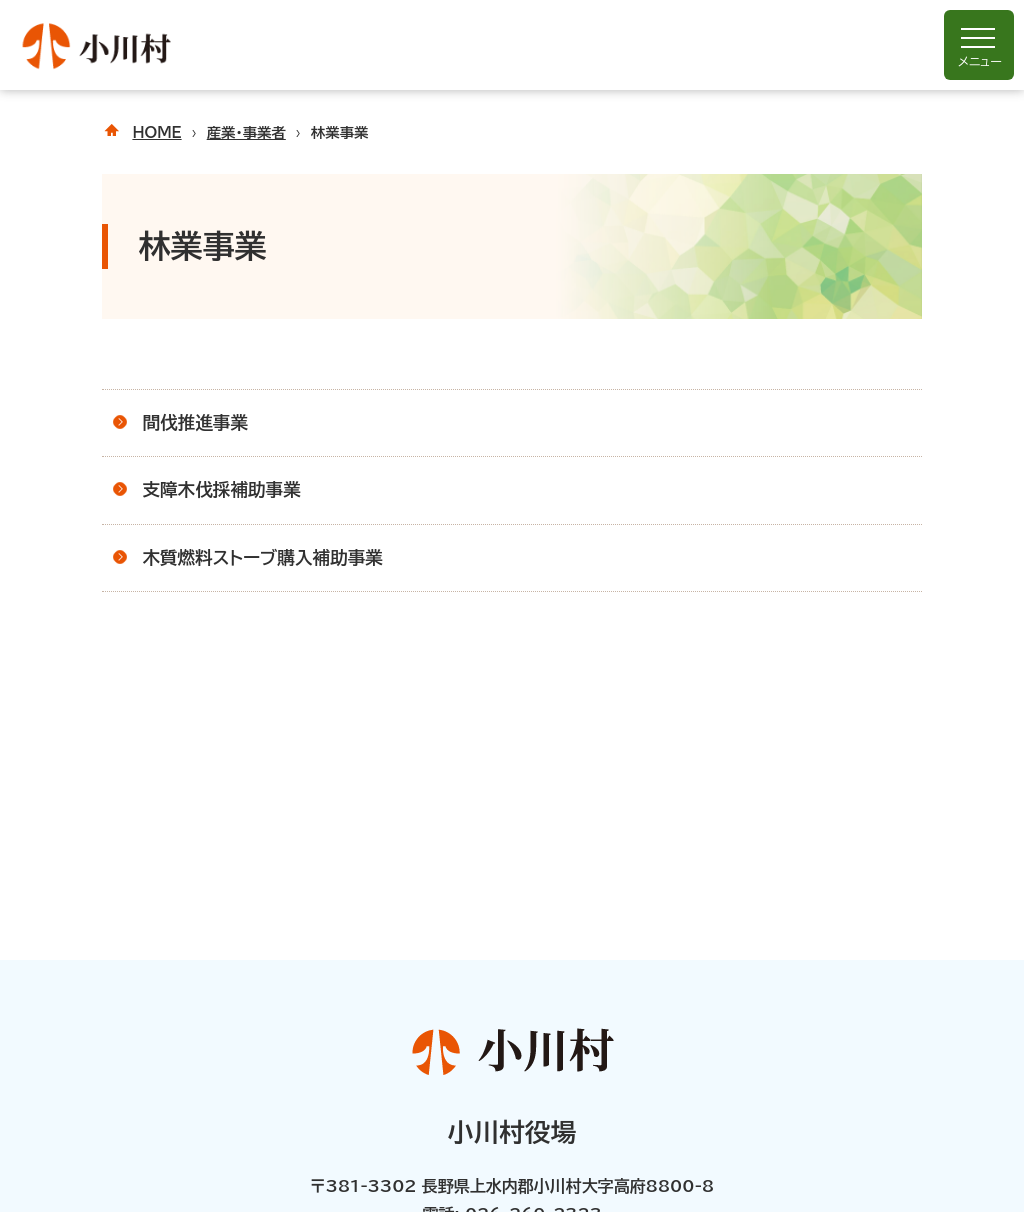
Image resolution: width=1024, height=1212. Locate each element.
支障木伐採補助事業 (221, 489)
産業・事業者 (246, 132)
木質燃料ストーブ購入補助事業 (262, 557)
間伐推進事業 (195, 422)
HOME (156, 132)
